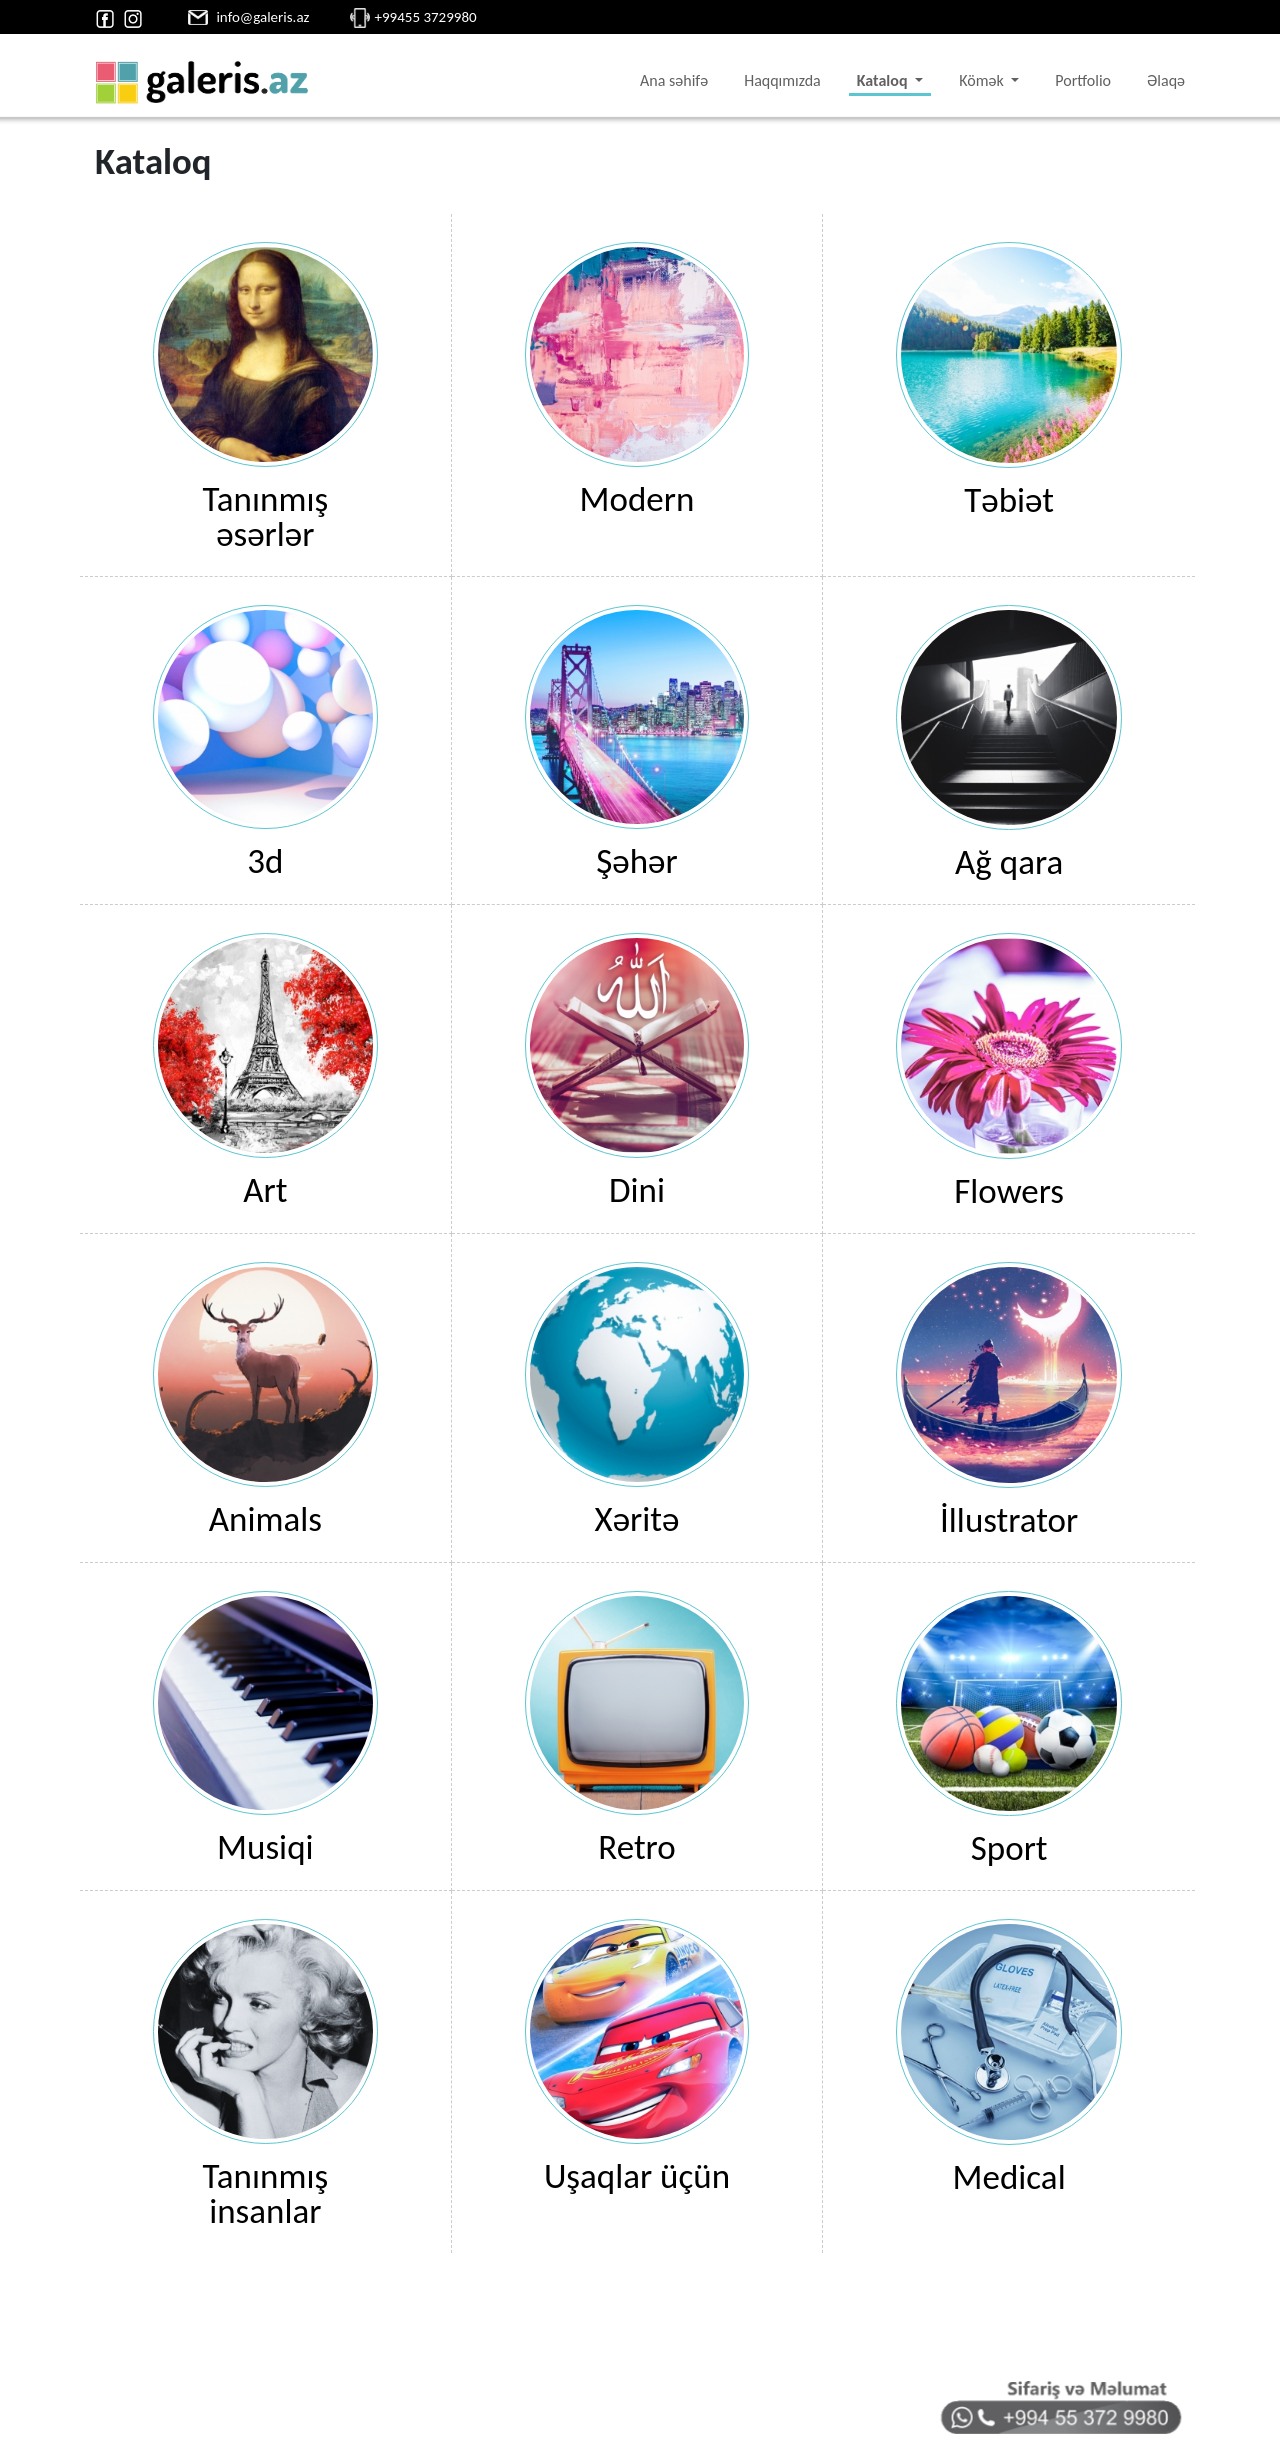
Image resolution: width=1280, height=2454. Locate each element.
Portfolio (1083, 80)
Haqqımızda (782, 80)
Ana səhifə (674, 80)
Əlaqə (1166, 80)
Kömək (983, 80)
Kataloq (884, 80)
